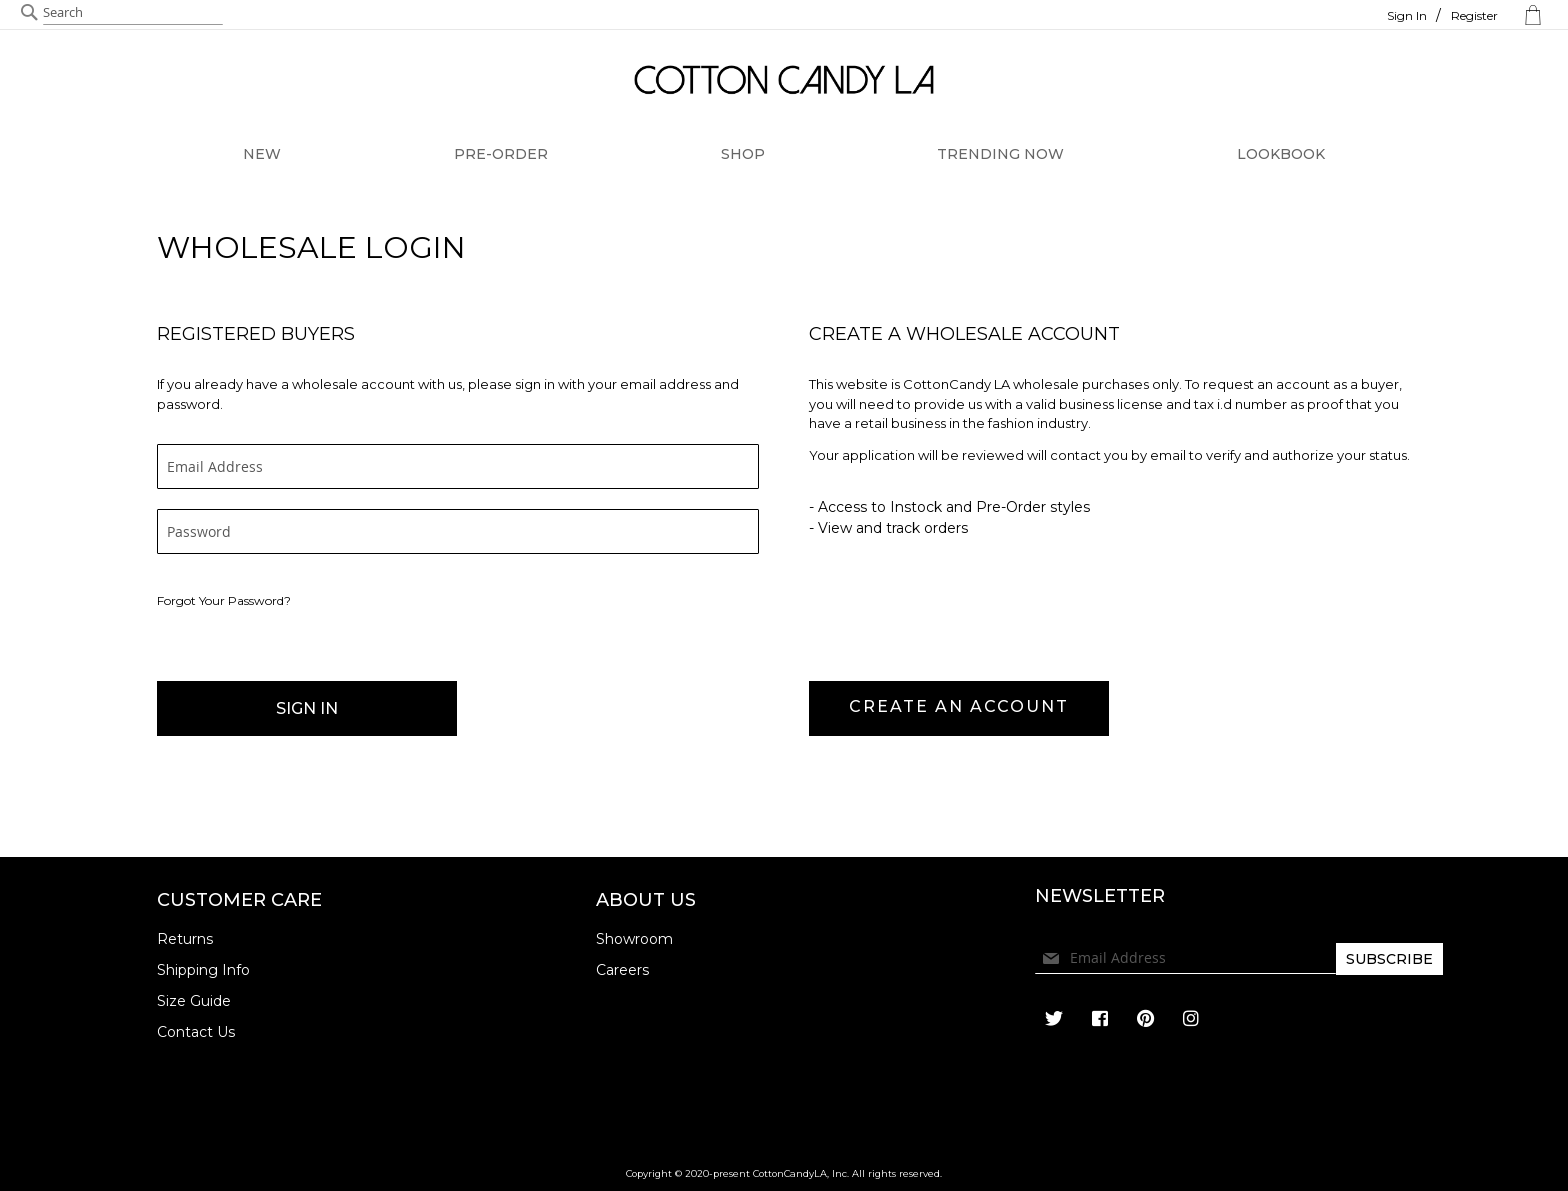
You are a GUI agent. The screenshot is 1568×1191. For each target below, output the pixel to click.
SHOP (743, 154)
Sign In (1407, 15)
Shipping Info (203, 970)
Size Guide (194, 1001)
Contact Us (196, 1032)
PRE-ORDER (501, 154)
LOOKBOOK (1281, 154)
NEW (262, 154)
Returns (185, 939)
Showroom (634, 939)
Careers (622, 970)
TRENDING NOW (1000, 154)
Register (1474, 15)
